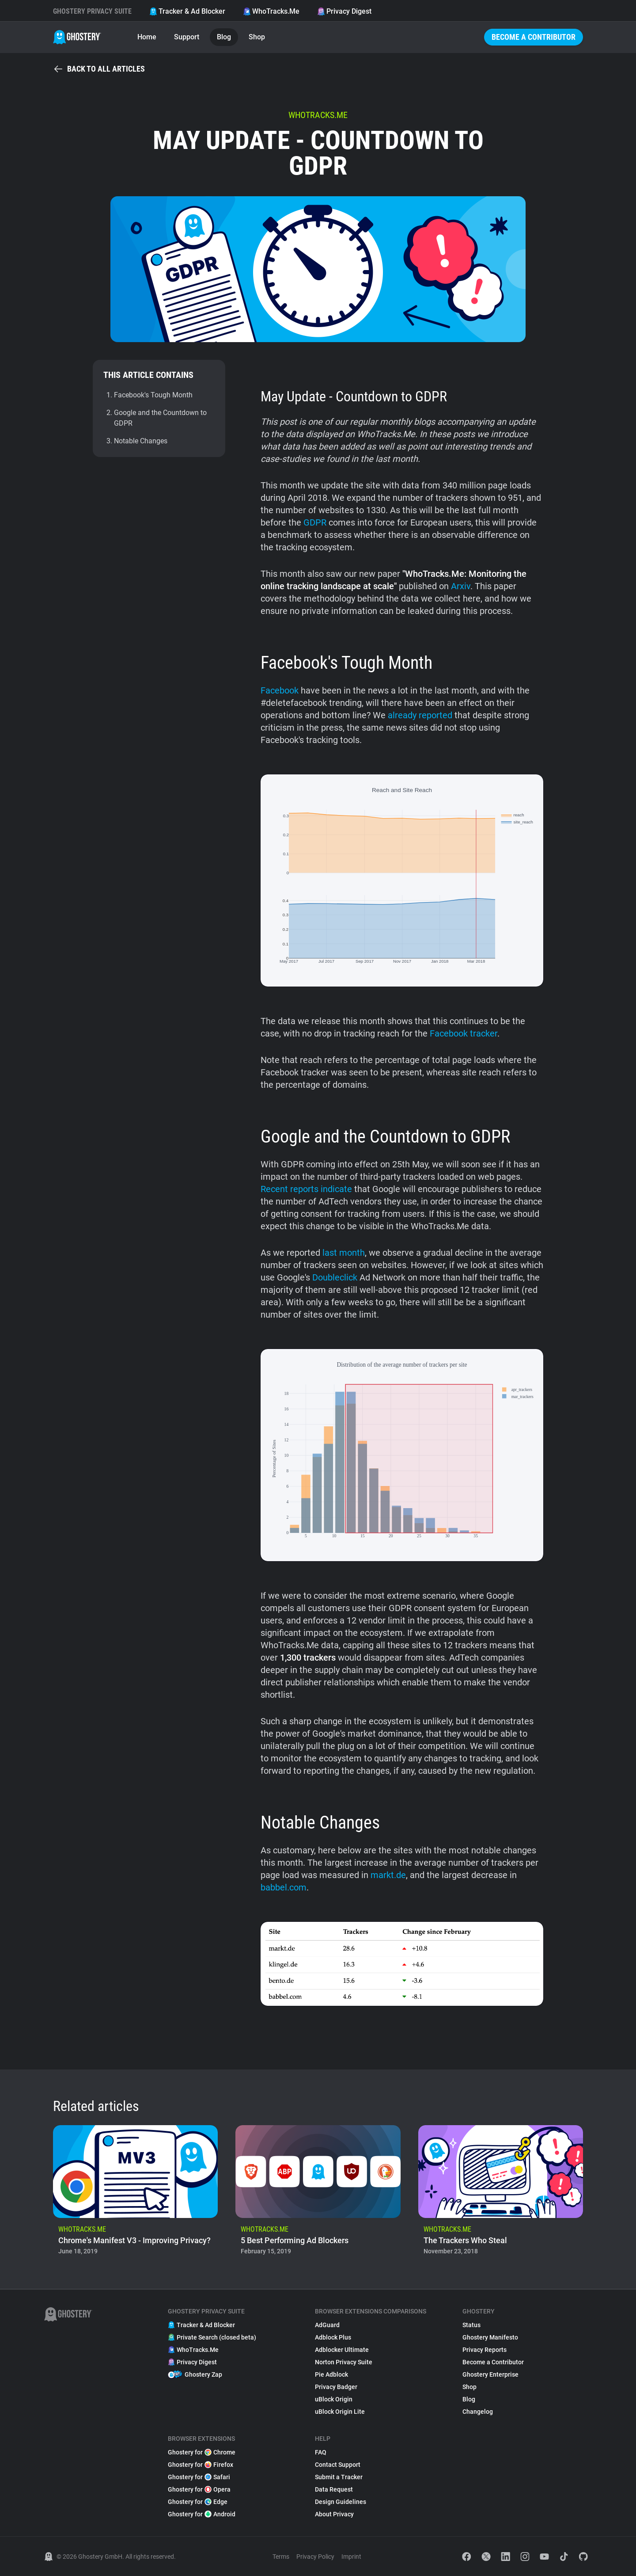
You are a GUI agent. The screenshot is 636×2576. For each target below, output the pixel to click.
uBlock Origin (333, 2399)
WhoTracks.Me (271, 11)
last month (343, 1252)
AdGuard (327, 2324)
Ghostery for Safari (199, 2477)
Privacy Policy (315, 2556)
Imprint (351, 2556)
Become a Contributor (533, 37)
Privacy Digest (344, 11)
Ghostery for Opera (199, 2489)
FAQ (320, 2452)
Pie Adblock (331, 2374)
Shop (257, 37)
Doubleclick (334, 1277)
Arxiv (460, 586)
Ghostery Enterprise (490, 2374)
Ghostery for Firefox (200, 2464)
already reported (420, 715)
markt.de (388, 1875)
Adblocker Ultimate (342, 2349)
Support (186, 37)
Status (471, 2324)
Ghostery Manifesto (490, 2337)
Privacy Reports (484, 2349)
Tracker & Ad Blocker (187, 11)
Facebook (280, 690)
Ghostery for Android (201, 2514)
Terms (281, 2556)
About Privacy (334, 2514)
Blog (224, 37)
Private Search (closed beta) (212, 2337)
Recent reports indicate (306, 1189)
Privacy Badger (336, 2386)
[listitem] (135, 2192)
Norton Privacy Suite (343, 2362)
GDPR (314, 522)
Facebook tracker (463, 1033)
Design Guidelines (340, 2501)
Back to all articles (99, 69)
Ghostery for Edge (197, 2501)
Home (146, 37)
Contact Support (337, 2464)
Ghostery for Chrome (201, 2452)
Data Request (334, 2489)
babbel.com (284, 1887)
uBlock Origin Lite (340, 2411)
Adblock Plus (333, 2337)
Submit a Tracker (339, 2477)
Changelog (477, 2411)
